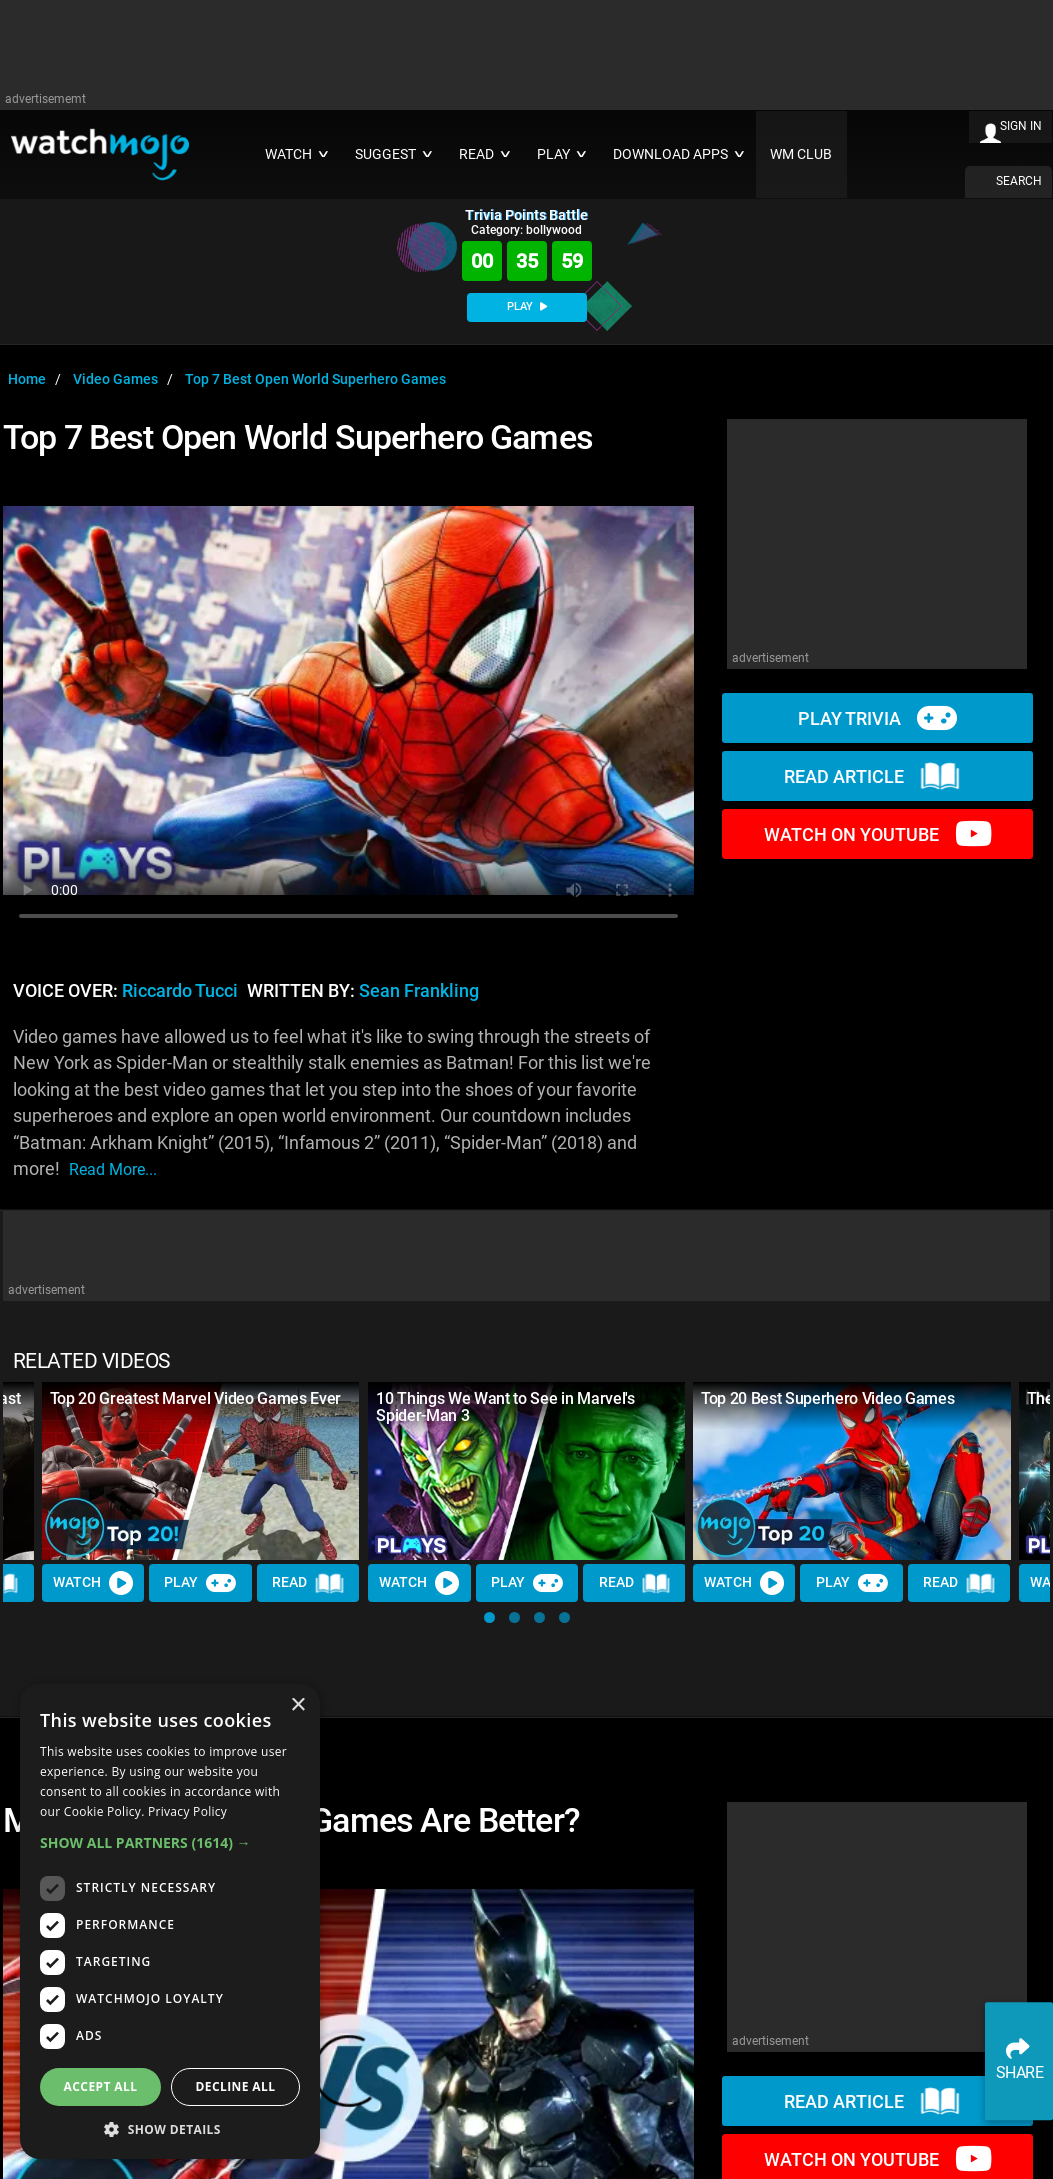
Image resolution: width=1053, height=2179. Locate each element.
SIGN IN (1021, 126)
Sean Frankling (419, 991)
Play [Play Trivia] (201, 1583)
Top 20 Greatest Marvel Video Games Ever (196, 1398)
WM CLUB (801, 154)
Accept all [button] (101, 2086)
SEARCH (1019, 181)
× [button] (297, 1705)
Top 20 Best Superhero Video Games (827, 1398)
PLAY (527, 306)
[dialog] (170, 1921)
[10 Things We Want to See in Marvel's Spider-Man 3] (527, 1471)
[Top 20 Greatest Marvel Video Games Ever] (201, 1471)
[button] (489, 1617)
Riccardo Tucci (180, 991)
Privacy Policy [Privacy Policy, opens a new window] (187, 1811)
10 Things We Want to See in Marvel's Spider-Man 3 (505, 1407)
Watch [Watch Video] (93, 1583)
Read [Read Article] (309, 1583)
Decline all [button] (236, 2086)
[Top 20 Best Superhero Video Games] (852, 1471)
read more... (113, 1169)
